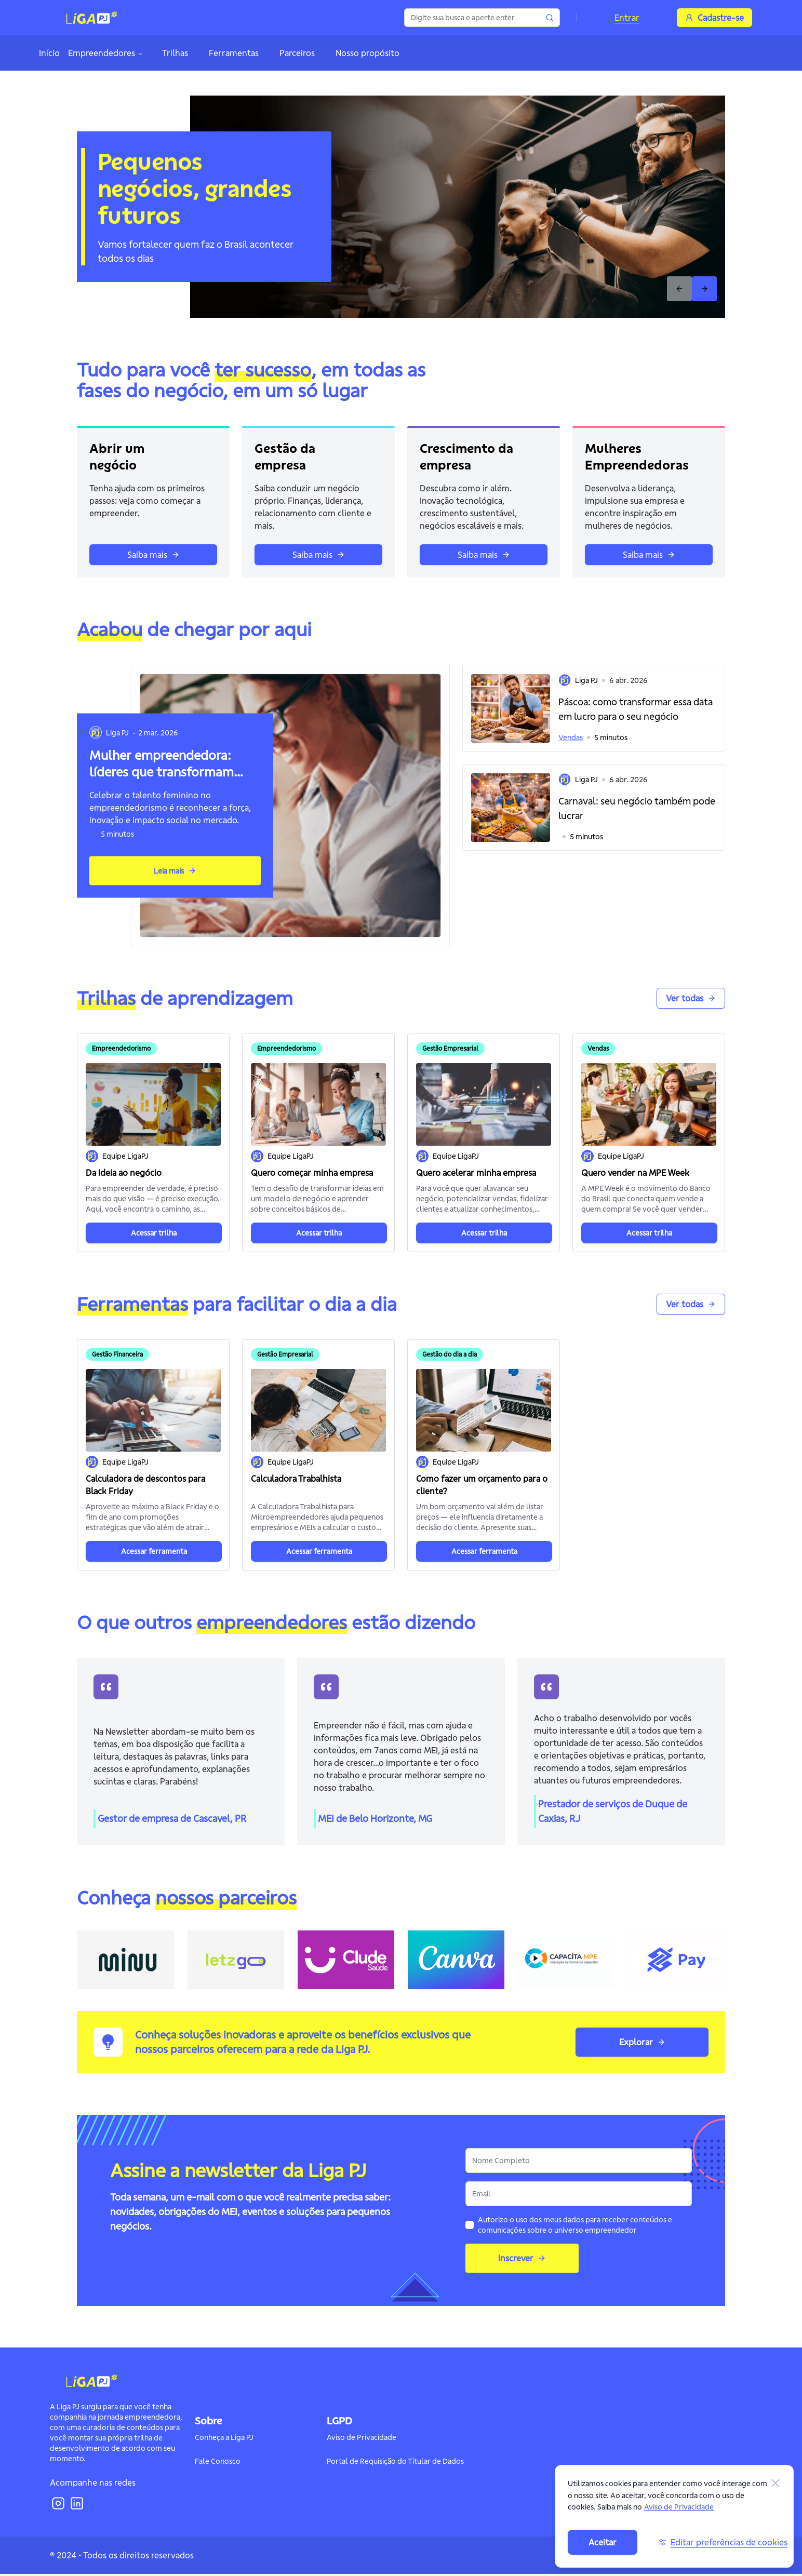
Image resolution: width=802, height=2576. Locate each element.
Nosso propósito (367, 53)
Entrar (626, 17)
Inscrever (522, 2260)
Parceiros (297, 53)
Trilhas (175, 53)
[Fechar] (775, 2483)
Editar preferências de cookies (722, 2542)
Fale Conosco (217, 2463)
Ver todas (691, 998)
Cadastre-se (714, 17)
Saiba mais (153, 554)
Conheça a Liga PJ (224, 2439)
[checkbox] (469, 2227)
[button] (593, 708)
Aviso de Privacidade (361, 2439)
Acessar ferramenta (154, 1551)
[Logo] (91, 17)
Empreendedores (105, 53)
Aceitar (603, 2542)
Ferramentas (234, 53)
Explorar (642, 2044)
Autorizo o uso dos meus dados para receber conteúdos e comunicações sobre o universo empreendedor (575, 2227)
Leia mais (175, 871)
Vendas (570, 737)
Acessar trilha (154, 1233)
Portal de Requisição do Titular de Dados (395, 2463)
